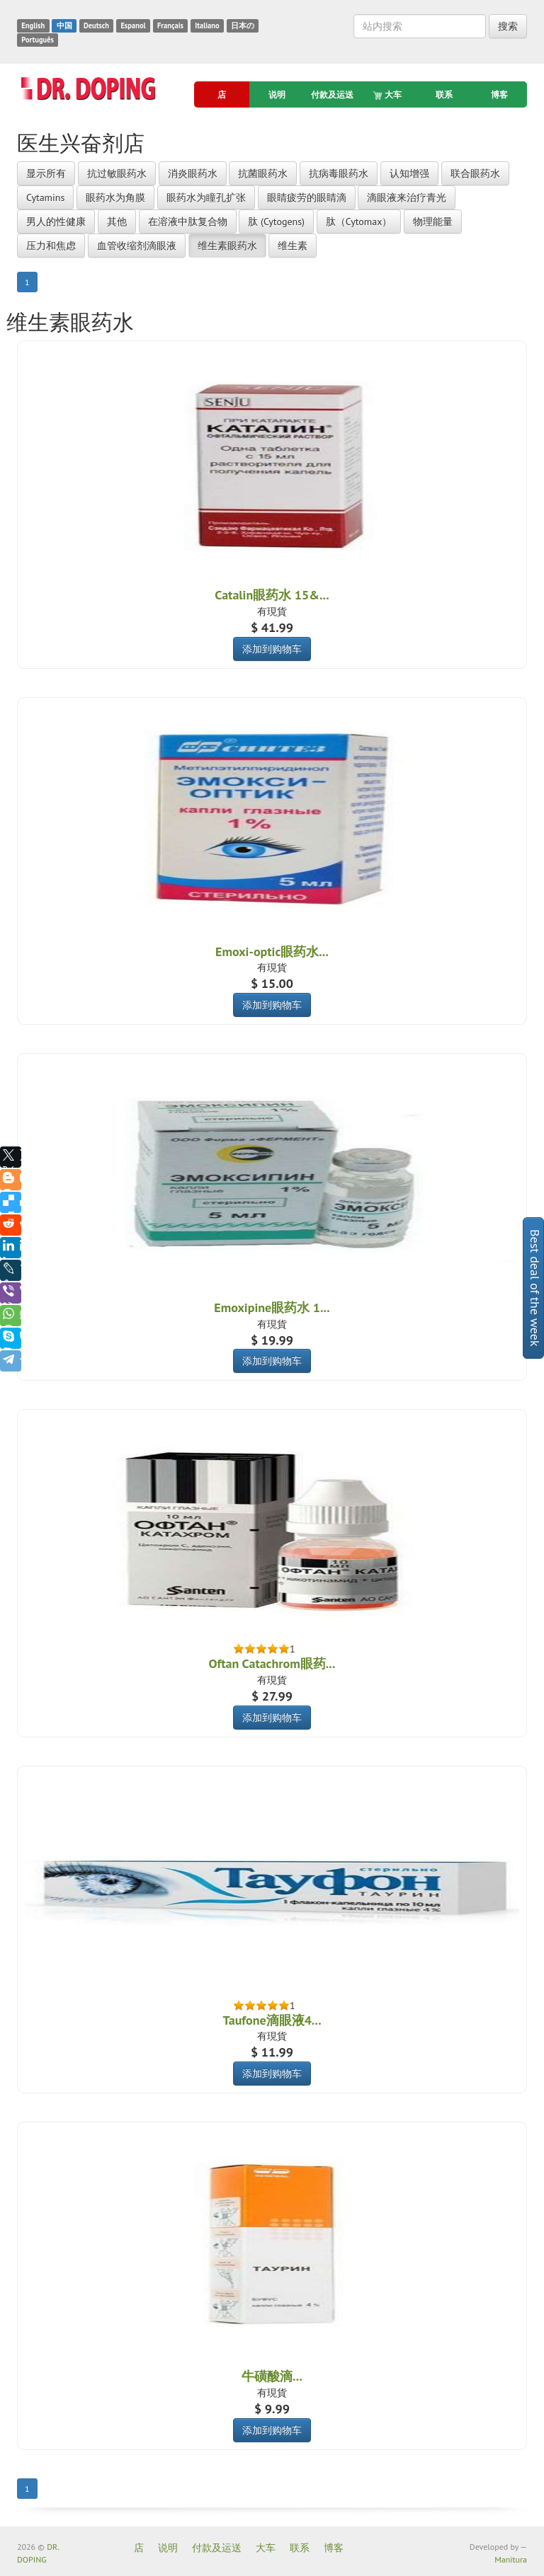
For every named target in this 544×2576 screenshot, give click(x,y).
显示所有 (46, 173)
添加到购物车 (272, 649)
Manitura (510, 2559)
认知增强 (409, 173)
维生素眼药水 (227, 245)
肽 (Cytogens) (276, 221)
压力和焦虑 (51, 245)
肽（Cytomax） (359, 221)
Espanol (132, 25)
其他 (117, 221)
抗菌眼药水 (263, 173)
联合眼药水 (475, 173)
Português (37, 40)
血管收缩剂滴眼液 (136, 245)
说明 (276, 94)
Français (170, 25)
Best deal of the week (535, 1288)
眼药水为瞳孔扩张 (206, 197)
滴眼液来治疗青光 (406, 197)
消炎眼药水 (192, 173)
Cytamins (45, 197)
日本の (242, 25)
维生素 (292, 245)
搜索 (508, 26)
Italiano (207, 25)
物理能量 (433, 221)
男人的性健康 (56, 221)
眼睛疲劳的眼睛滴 (306, 197)
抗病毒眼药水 (338, 173)
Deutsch (96, 25)
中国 (64, 25)
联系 (444, 94)
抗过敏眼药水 (117, 173)
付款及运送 (332, 94)
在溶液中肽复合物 (187, 221)
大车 (388, 94)
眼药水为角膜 (115, 197)
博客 (499, 94)
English (33, 25)
